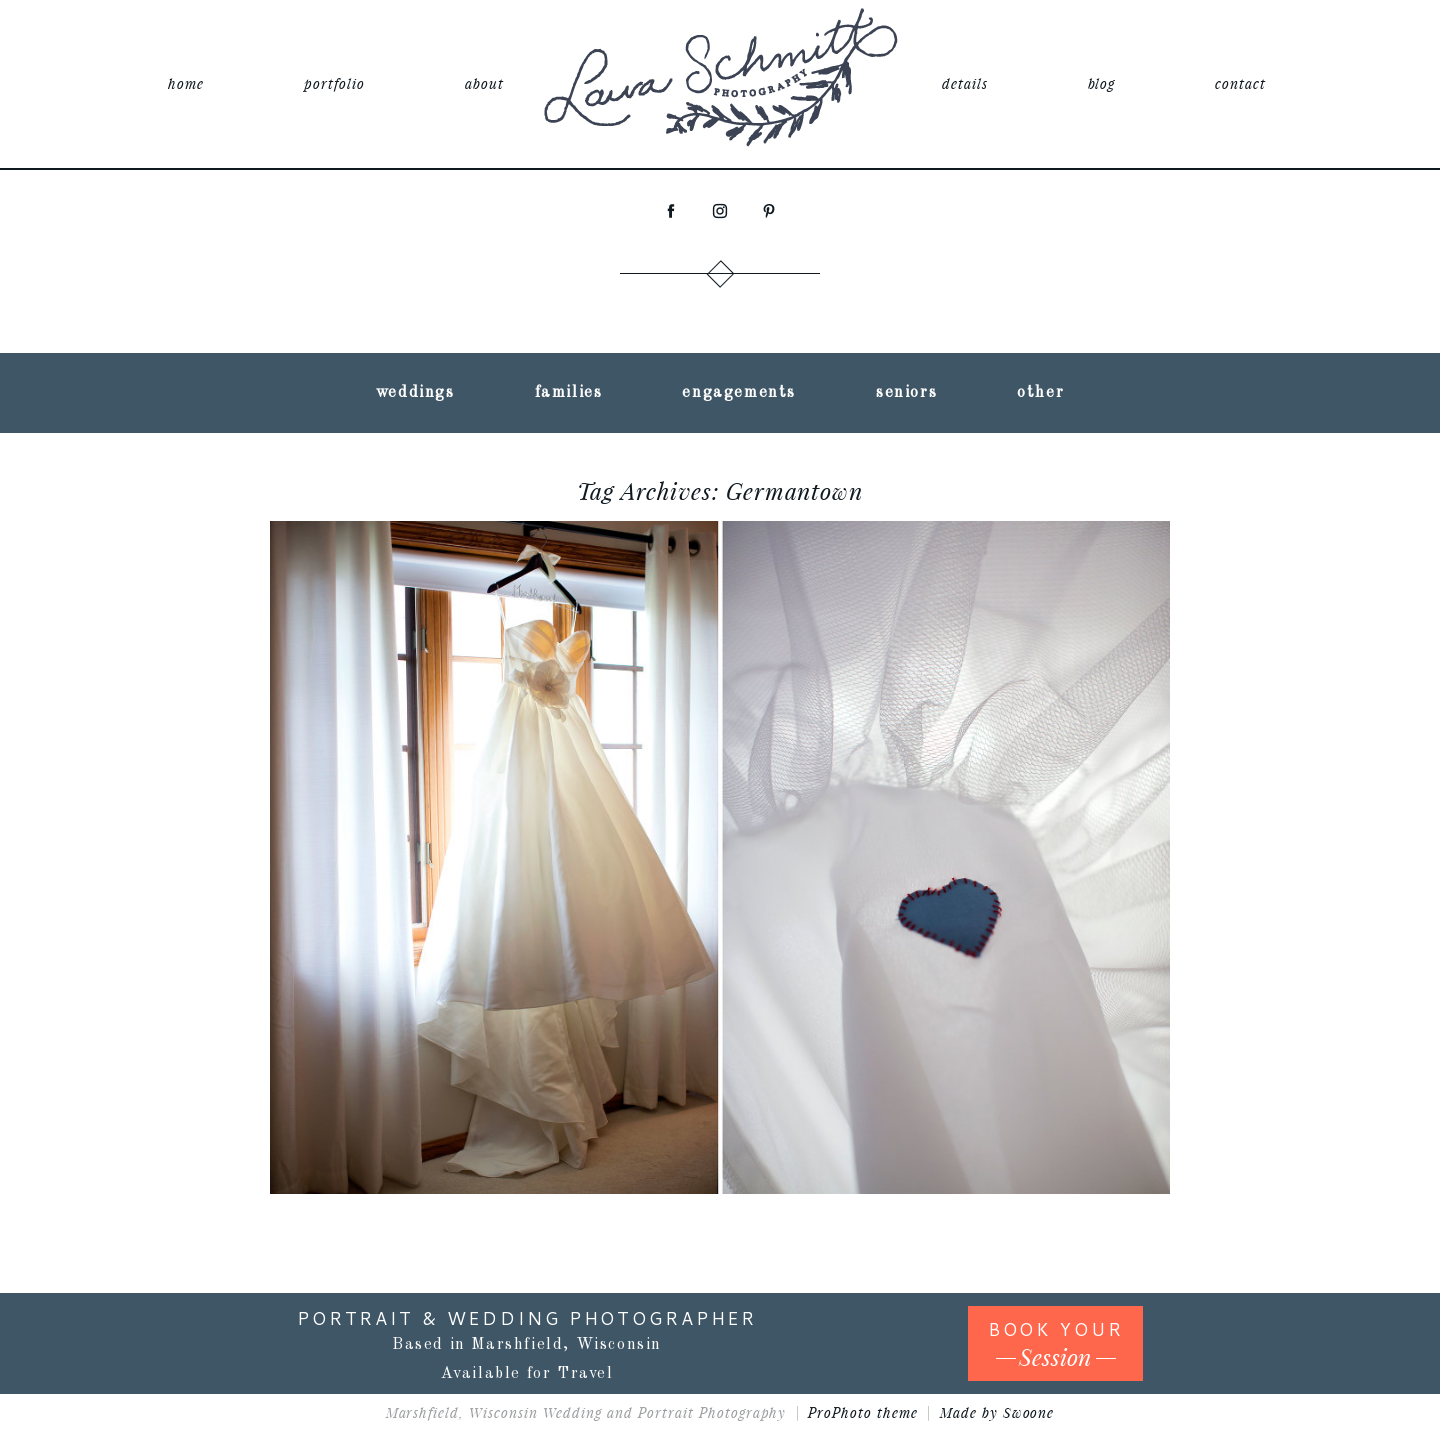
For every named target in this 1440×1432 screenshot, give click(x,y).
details (965, 83)
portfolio (334, 83)
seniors (906, 393)
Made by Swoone (997, 1412)
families (569, 393)
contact (1240, 83)
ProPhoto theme (863, 1412)
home (186, 83)
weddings (415, 393)
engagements (739, 393)
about (484, 83)
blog (1102, 83)
